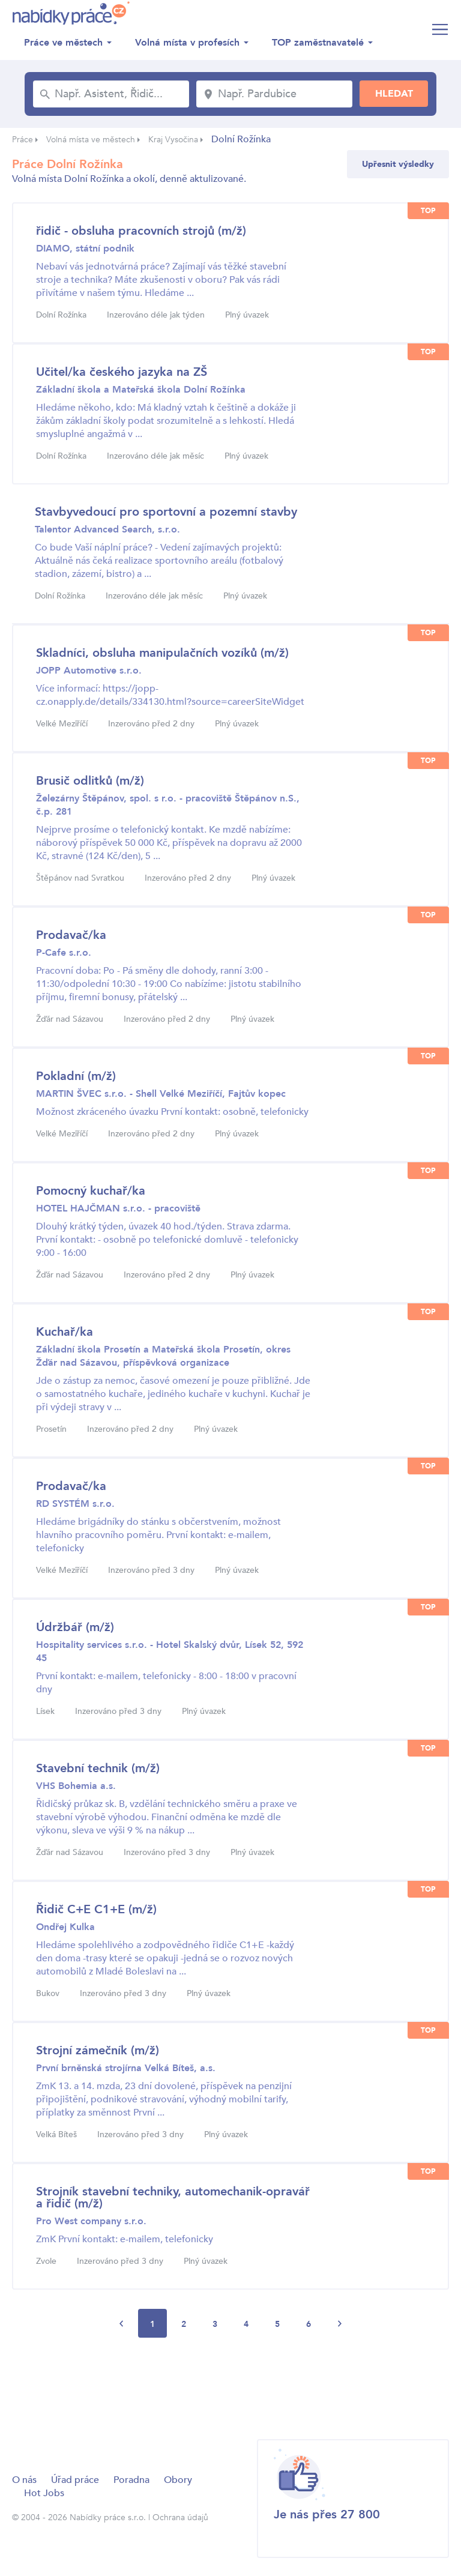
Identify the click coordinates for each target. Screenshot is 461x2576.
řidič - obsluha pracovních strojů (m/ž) (141, 231)
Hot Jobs (44, 2493)
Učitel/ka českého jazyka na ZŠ (121, 372)
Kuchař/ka (64, 1332)
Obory (178, 2480)
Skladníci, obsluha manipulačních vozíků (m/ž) (162, 653)
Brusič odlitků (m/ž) (90, 781)
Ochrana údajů (180, 2517)
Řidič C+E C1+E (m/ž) (96, 1909)
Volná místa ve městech (90, 139)
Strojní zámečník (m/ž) (97, 2050)
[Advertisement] (230, 2387)
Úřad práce (75, 2480)
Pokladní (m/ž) (76, 1076)
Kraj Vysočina (173, 139)
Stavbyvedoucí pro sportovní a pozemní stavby (166, 512)
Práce (22, 139)
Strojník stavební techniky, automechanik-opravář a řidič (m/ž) (173, 2197)
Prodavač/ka (71, 935)
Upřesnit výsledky (398, 164)
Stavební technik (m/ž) (98, 1768)
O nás (24, 2480)
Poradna (131, 2480)
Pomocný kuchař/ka (90, 1191)
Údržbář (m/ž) (75, 1627)
